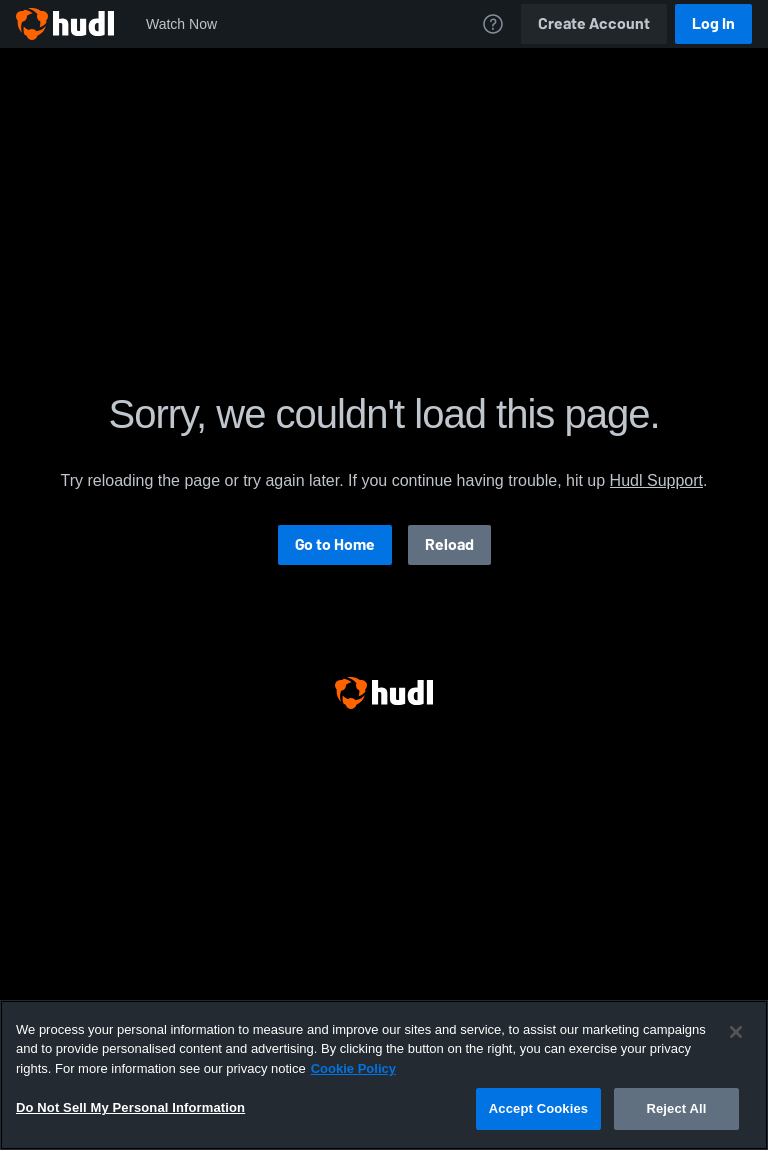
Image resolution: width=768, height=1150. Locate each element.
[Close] (736, 1032)
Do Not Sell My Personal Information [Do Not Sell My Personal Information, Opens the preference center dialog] (130, 1107)
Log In (713, 23)
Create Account (594, 23)
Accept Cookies (538, 1108)
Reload (449, 544)
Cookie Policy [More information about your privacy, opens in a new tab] (353, 1068)
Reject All (676, 1108)
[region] (384, 1075)
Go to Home (335, 544)
